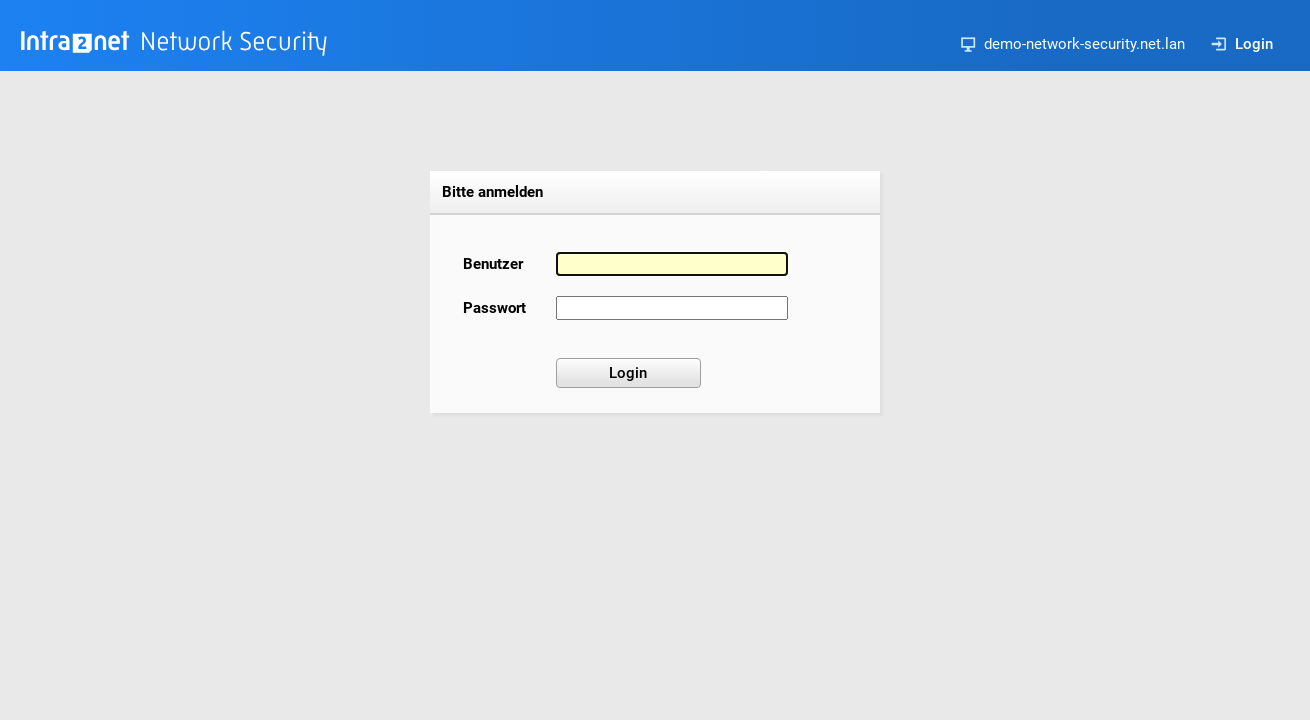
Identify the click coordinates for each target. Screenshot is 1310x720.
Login (1242, 44)
